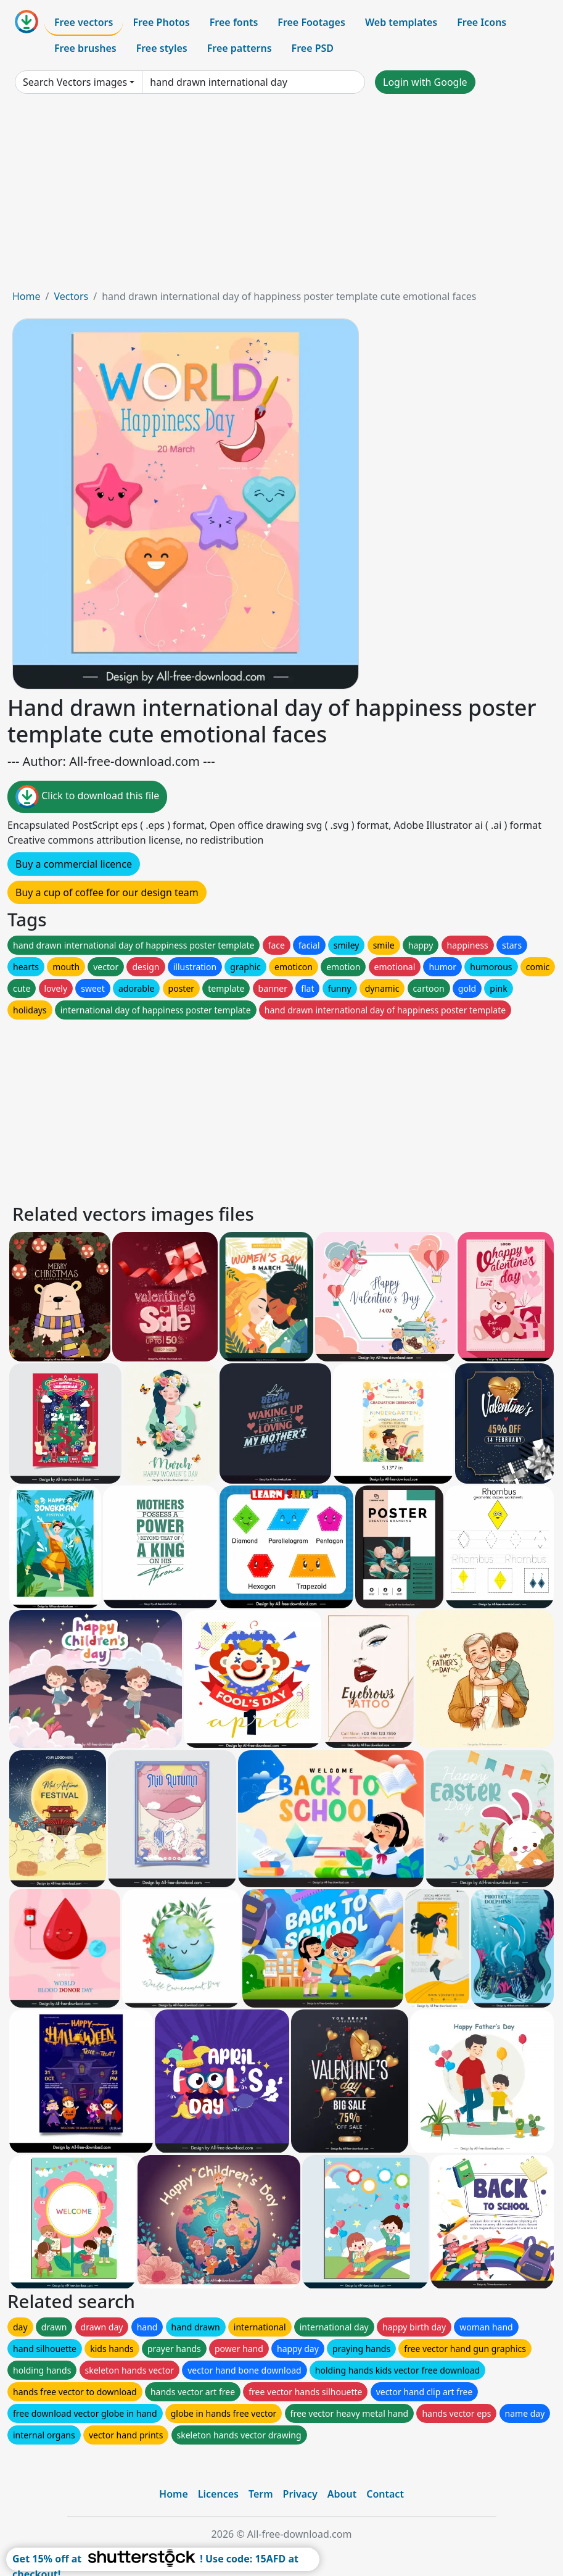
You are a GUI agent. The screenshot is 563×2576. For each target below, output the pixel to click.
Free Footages (311, 22)
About (341, 2494)
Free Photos (161, 22)
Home (26, 296)
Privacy (300, 2494)
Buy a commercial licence (73, 864)
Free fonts (234, 22)
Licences (218, 2494)
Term (261, 2494)
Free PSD (313, 48)
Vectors (71, 296)
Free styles (161, 48)
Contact (385, 2494)
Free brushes (85, 48)
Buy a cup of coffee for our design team (107, 892)
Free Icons (481, 22)
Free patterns (239, 48)
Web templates (401, 22)
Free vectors (83, 22)
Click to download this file (87, 796)
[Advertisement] (281, 196)
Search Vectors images (75, 82)
